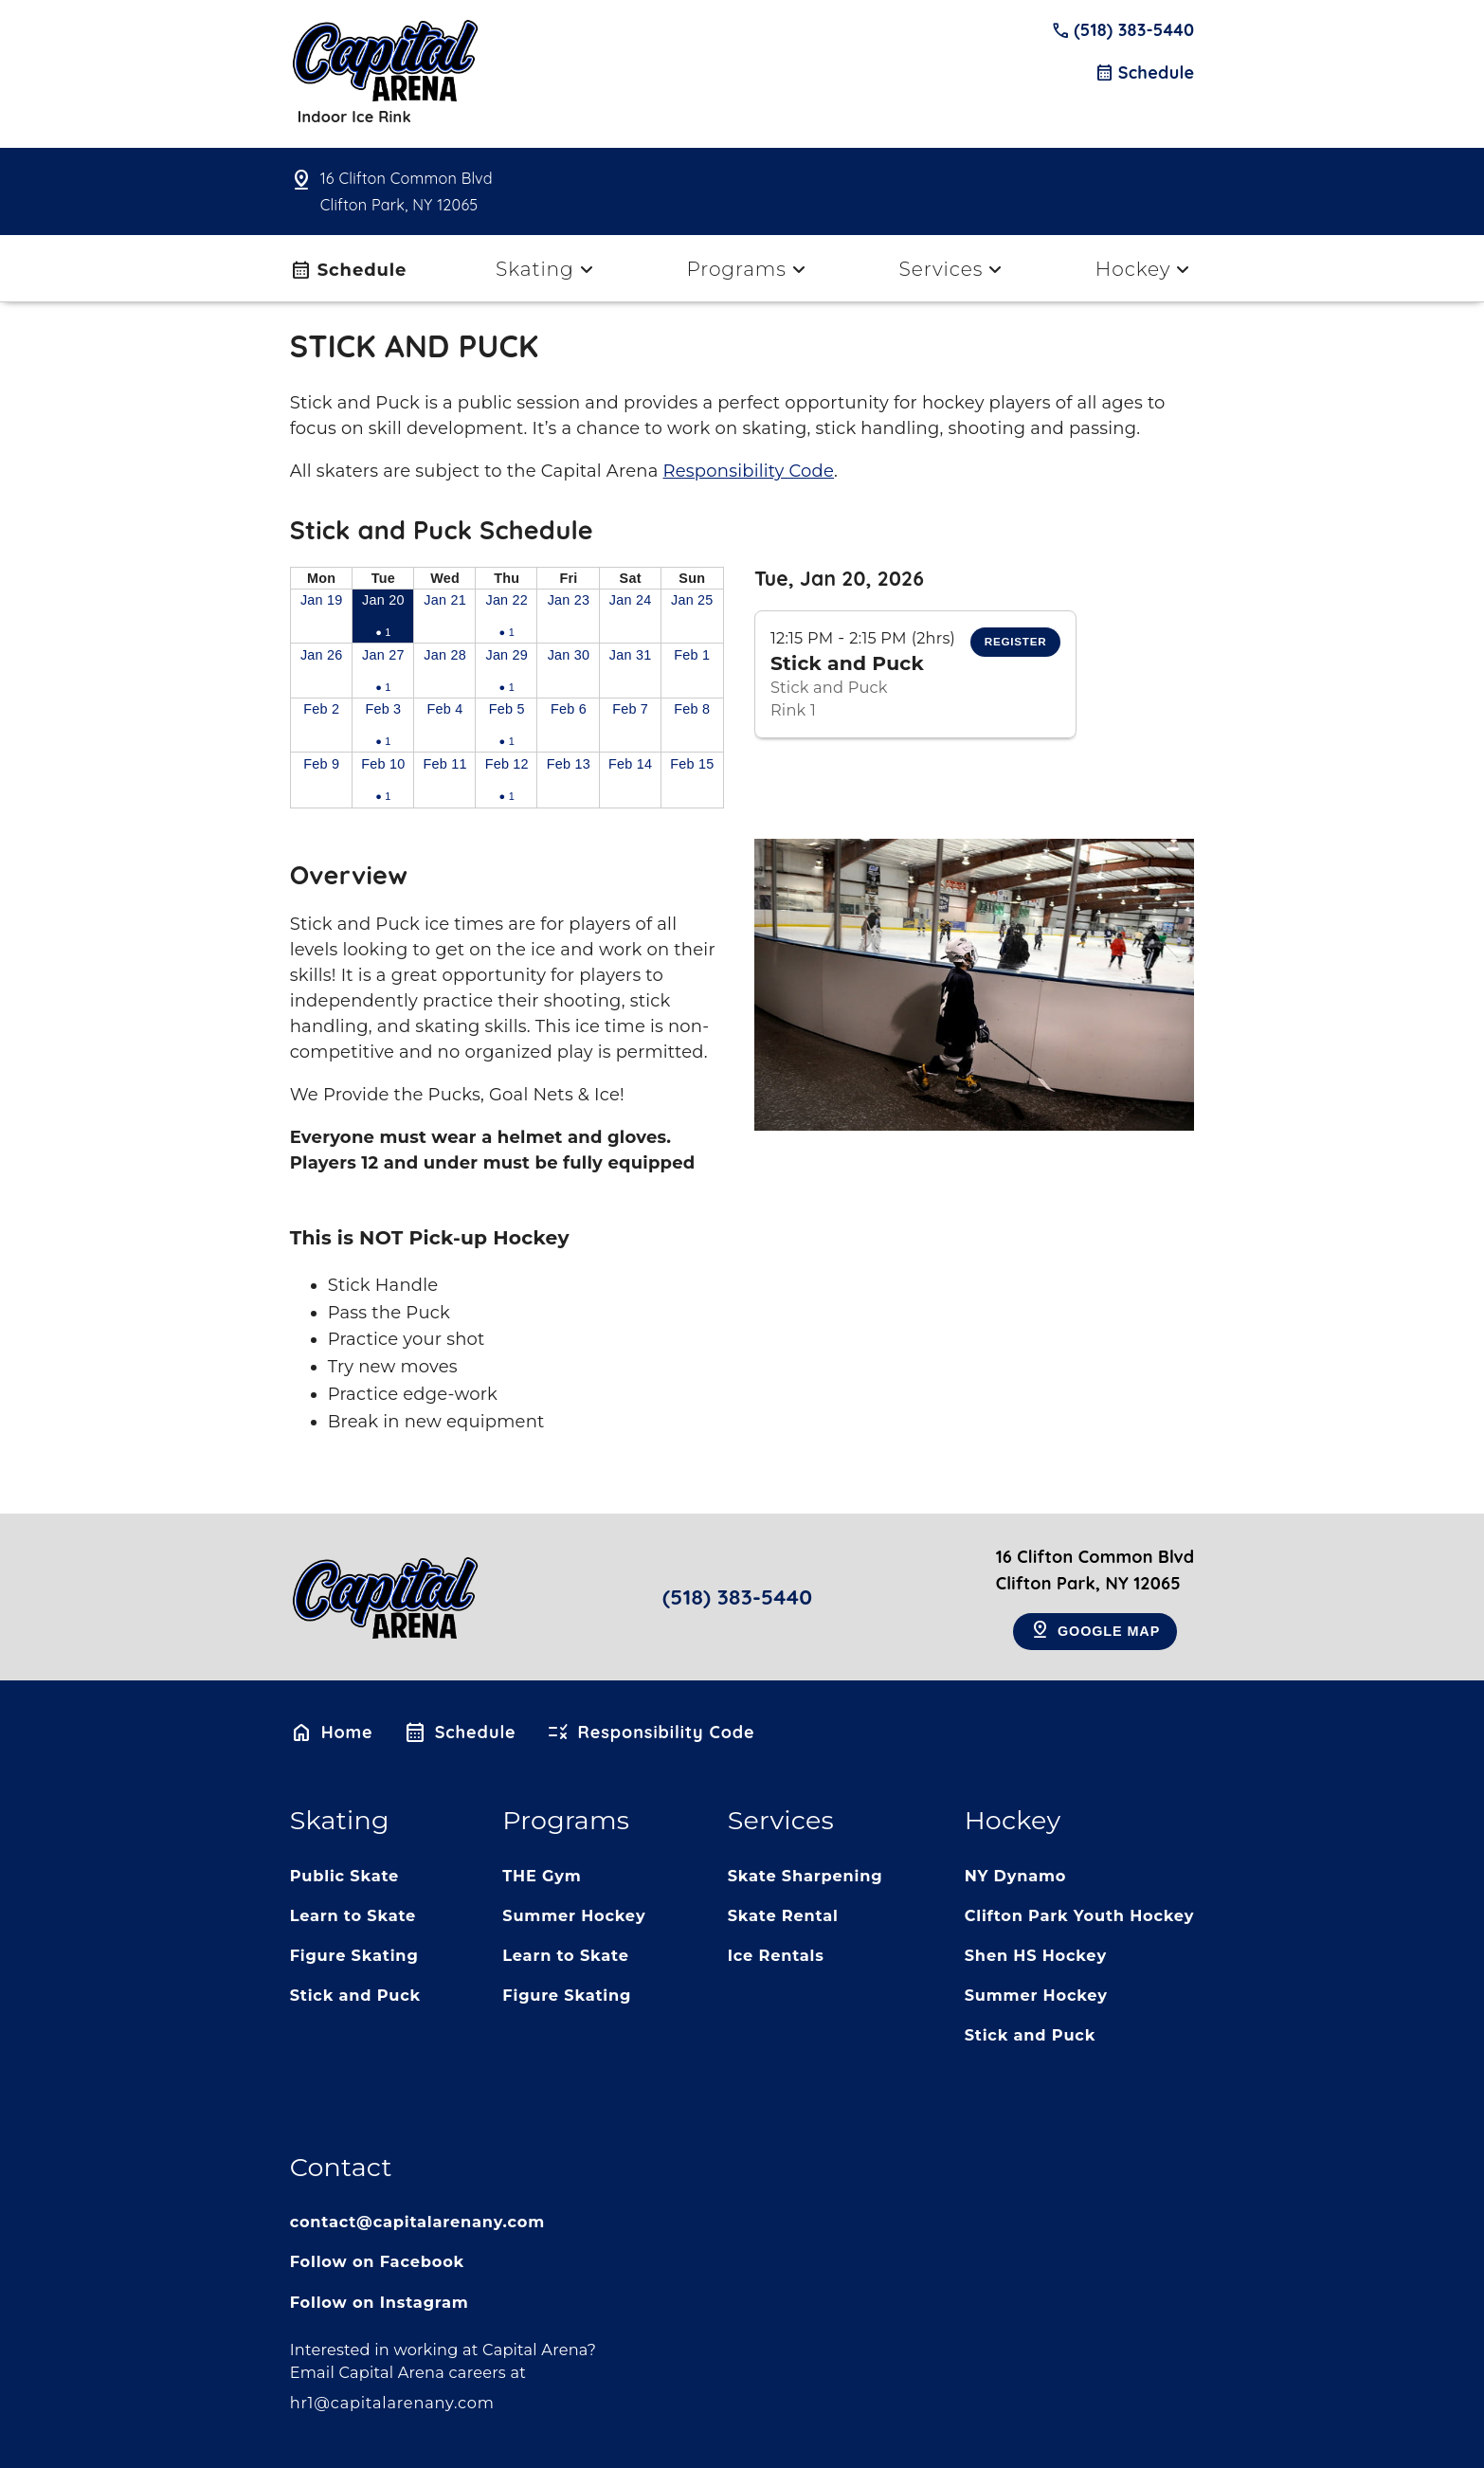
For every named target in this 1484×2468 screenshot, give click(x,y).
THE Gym (541, 1875)
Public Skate (345, 1875)
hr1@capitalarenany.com (392, 2402)
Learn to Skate (353, 1915)
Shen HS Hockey (1036, 1955)
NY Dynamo (1016, 1875)
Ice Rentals (776, 1955)
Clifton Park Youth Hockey (1080, 1915)
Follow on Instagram (379, 2302)
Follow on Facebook (377, 2261)
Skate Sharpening (805, 1875)
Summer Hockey (573, 1915)
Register (1016, 641)
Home (331, 1732)
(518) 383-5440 (1123, 30)
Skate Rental (783, 1915)
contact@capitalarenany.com (417, 2221)
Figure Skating (354, 1955)
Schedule (1144, 73)
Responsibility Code (748, 471)
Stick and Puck (355, 1995)
